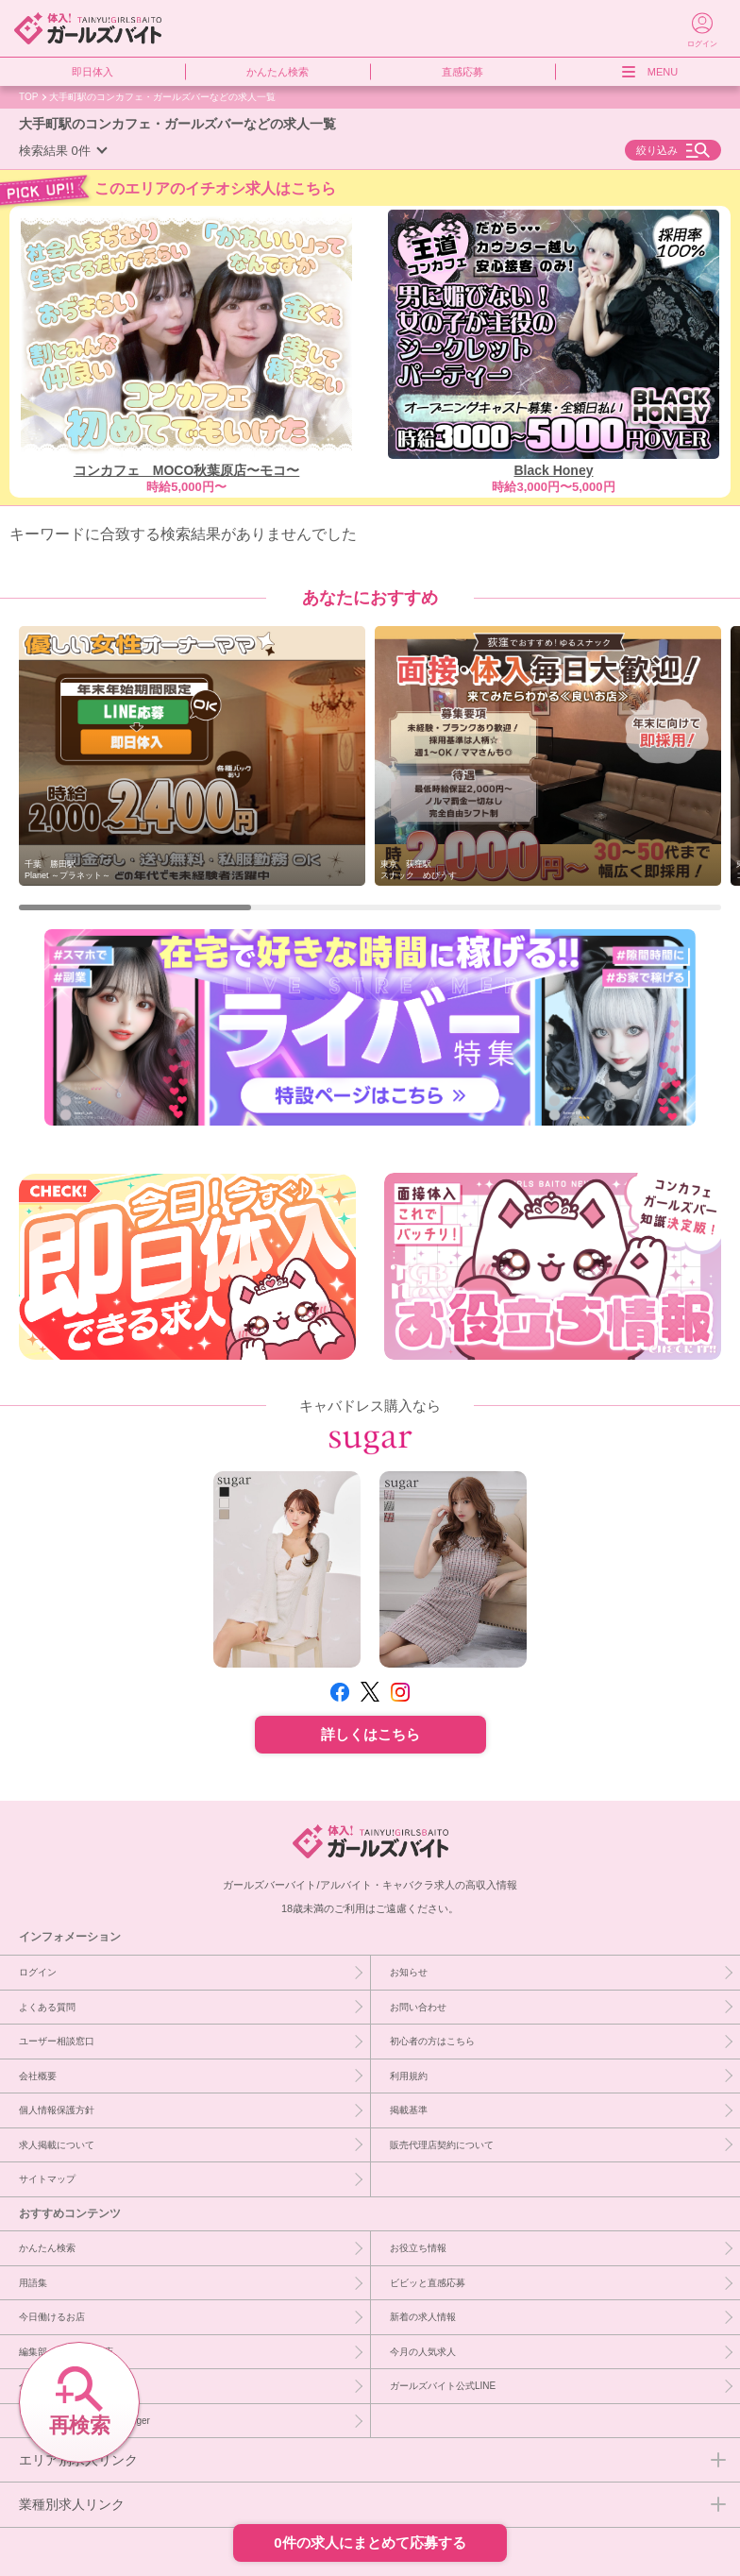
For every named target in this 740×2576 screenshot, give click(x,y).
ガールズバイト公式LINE (443, 2385)
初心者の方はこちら (432, 2040)
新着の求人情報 (423, 2316)
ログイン (38, 1971)
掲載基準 (409, 2109)
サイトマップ (47, 2178)
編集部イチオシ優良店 (66, 2351)
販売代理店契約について (442, 2144)
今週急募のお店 (52, 2385)
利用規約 (409, 2075)
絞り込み (657, 150)
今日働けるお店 (52, 2316)
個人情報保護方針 (56, 2109)
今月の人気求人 (423, 2351)
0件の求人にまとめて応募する (369, 2542)
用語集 (33, 2282)
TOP (28, 96)
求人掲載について (56, 2144)
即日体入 (92, 71)
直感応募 (462, 71)
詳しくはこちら (370, 1734)
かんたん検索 (277, 71)
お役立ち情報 (418, 2247)
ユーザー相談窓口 (56, 2040)
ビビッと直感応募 (427, 2282)
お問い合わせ (418, 2006)
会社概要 (38, 2075)
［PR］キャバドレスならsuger (84, 2420)
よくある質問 (47, 2006)
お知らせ (409, 1971)
